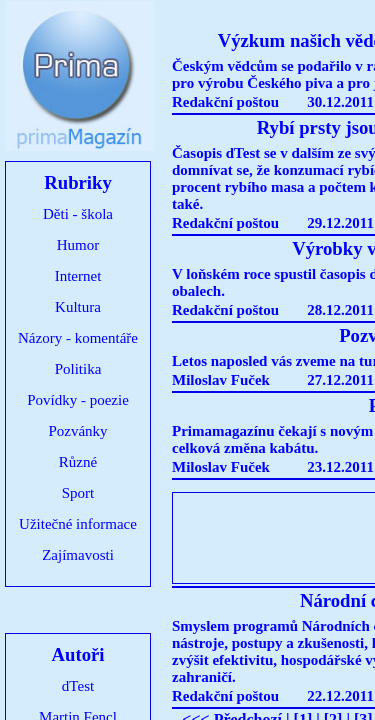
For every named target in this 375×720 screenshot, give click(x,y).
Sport (78, 493)
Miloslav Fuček (221, 380)
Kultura (78, 307)
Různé (78, 462)
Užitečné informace (78, 524)
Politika (78, 369)
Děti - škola (78, 214)
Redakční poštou (225, 102)
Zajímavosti (78, 555)
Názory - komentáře (78, 338)
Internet (78, 276)
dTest (78, 686)
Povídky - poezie (78, 400)
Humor (78, 245)
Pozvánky (77, 431)
